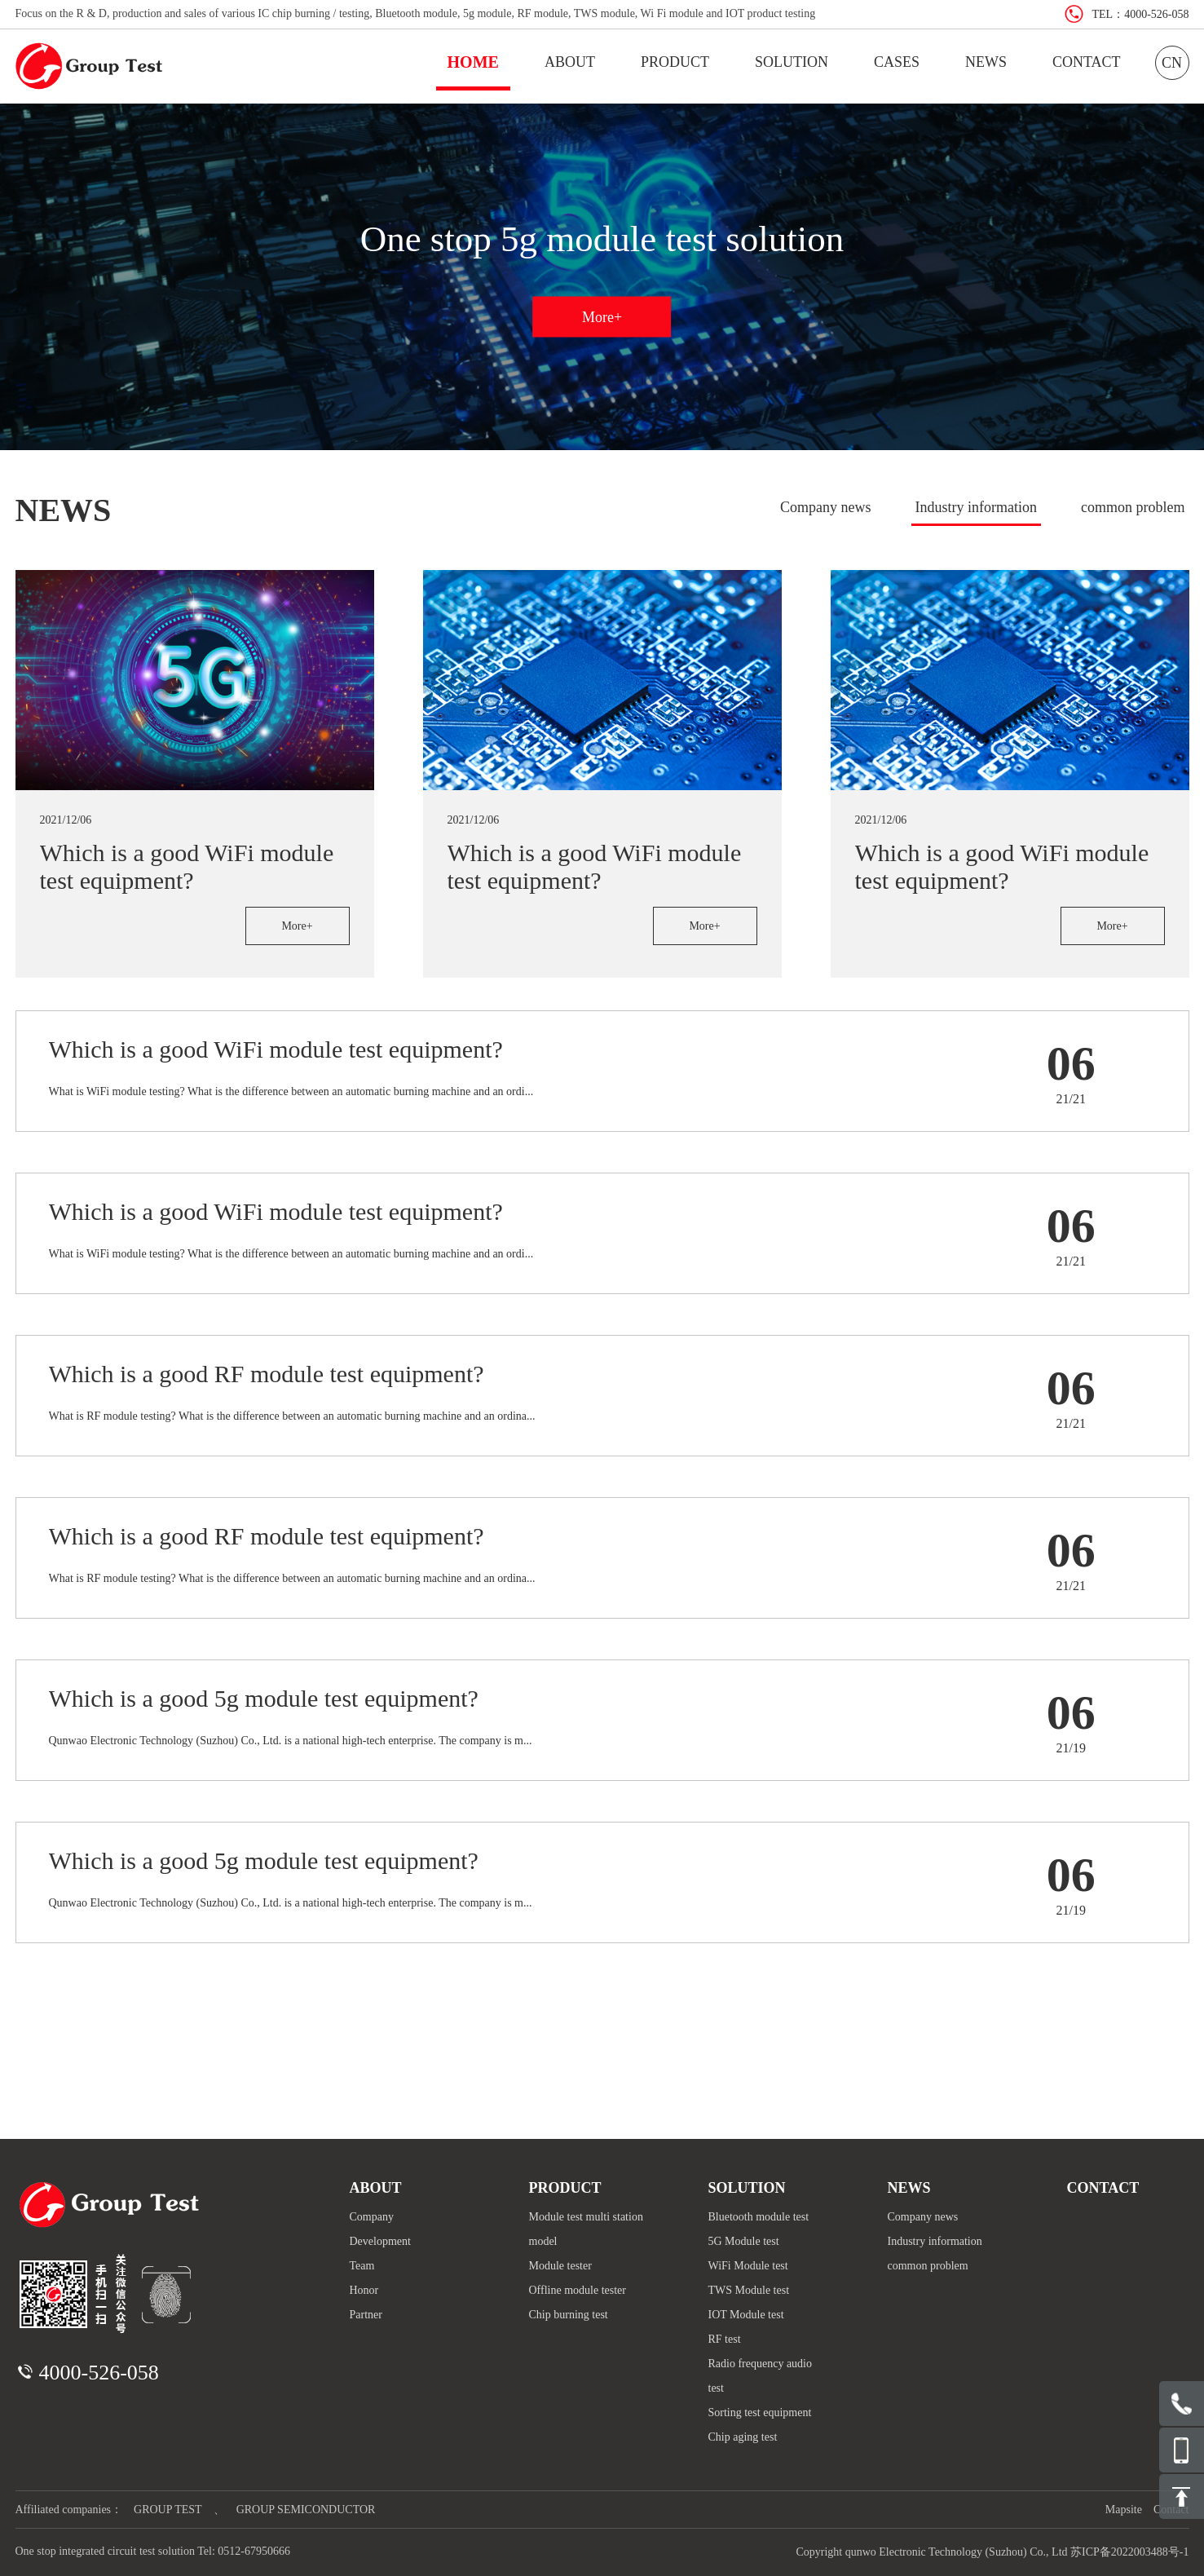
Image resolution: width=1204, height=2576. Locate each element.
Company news (825, 507)
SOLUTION (791, 62)
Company (372, 2217)
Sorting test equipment (760, 2412)
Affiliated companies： (69, 2509)
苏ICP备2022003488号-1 (1129, 2552)
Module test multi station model (586, 2229)
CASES (897, 62)
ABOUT (570, 62)
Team (362, 2266)
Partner (366, 2315)
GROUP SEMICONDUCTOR (306, 2509)
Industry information (976, 507)
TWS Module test (749, 2290)
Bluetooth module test (758, 2217)
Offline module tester (578, 2290)
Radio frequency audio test (760, 2375)
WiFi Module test (748, 2266)
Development (380, 2241)
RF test (724, 2339)
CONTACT (1086, 62)
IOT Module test (746, 2315)
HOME (473, 62)
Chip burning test (568, 2315)
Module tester (560, 2266)
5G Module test (743, 2241)
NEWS (986, 62)
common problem (1132, 507)
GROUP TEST (168, 2509)
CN (1172, 63)
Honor (364, 2290)
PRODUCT (675, 62)
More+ (602, 316)
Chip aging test (743, 2437)
